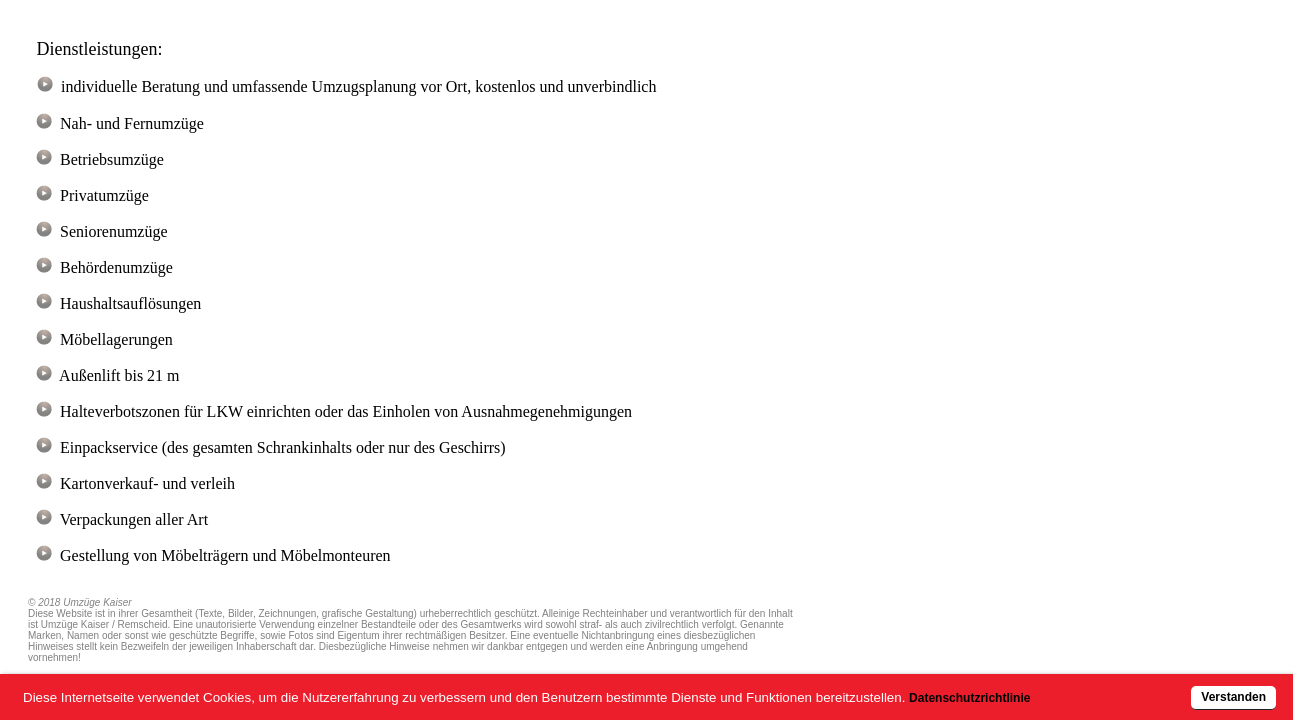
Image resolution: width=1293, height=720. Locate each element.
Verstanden (1165, 686)
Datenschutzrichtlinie (1034, 687)
